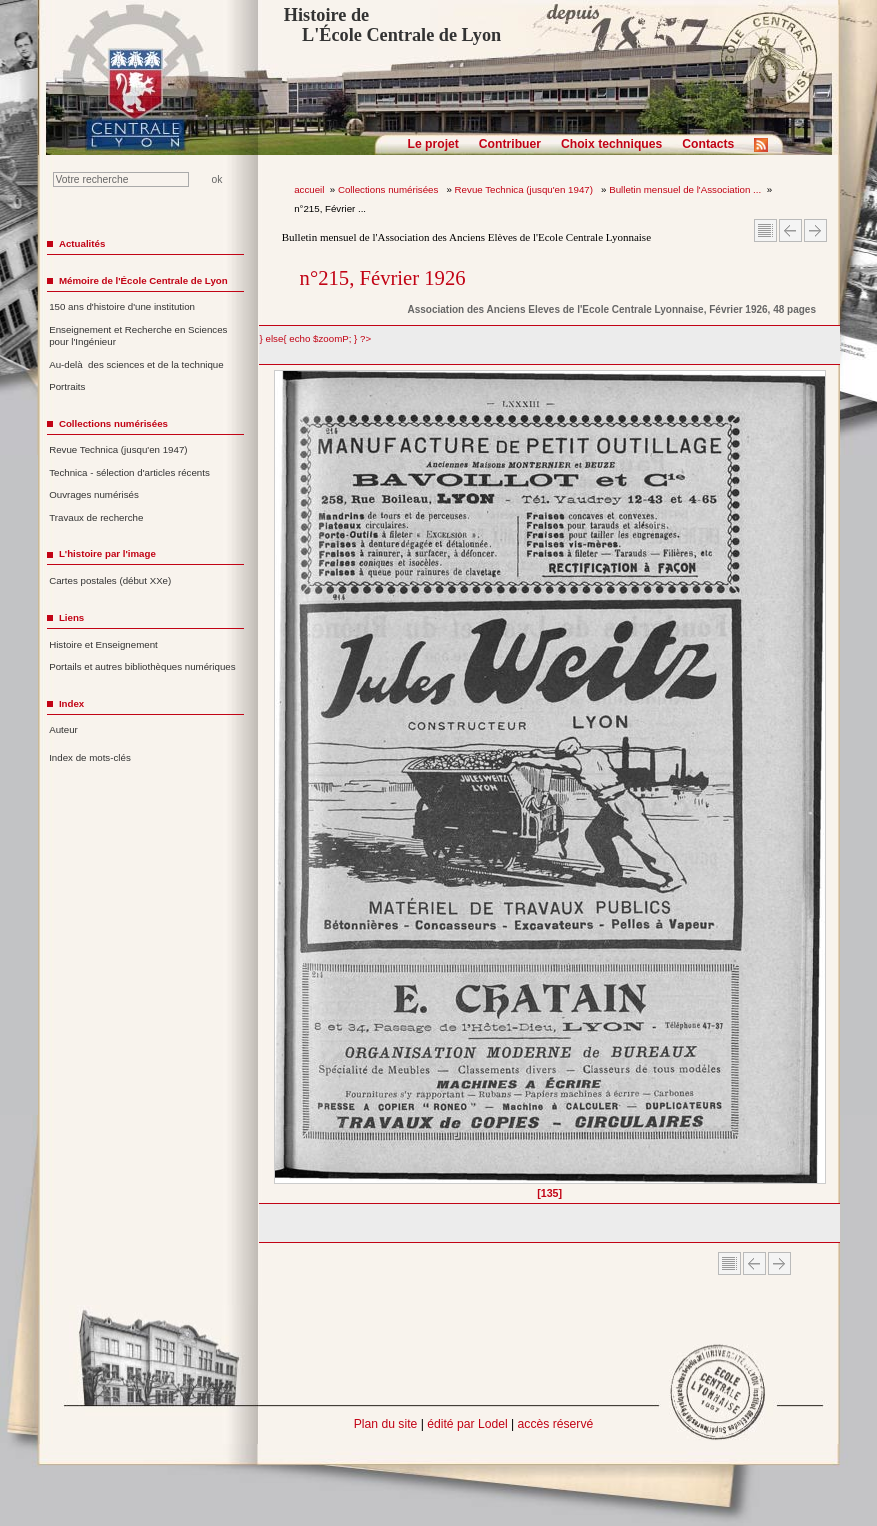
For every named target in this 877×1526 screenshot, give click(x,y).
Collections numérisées (389, 189)
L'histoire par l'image (107, 553)
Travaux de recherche (96, 517)
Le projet (433, 144)
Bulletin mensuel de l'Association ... (685, 189)
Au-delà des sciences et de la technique (136, 364)
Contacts (708, 144)
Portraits (67, 386)
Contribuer (510, 144)
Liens (71, 617)
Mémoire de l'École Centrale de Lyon (143, 280)
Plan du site (386, 1424)
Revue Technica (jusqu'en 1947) (525, 189)
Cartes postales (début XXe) (110, 580)
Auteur (63, 729)
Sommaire (765, 230)
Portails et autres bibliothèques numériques (142, 666)
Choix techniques (611, 144)
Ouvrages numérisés (94, 494)
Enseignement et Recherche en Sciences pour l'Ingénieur (138, 336)
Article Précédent (790, 230)
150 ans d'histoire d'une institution (122, 306)
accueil (309, 189)
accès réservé (556, 1424)
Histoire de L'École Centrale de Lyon (392, 25)
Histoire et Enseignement (103, 644)
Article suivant (815, 230)
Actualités (82, 243)
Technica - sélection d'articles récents (129, 472)
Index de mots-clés (90, 757)
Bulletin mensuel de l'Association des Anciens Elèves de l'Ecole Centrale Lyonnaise (466, 237)
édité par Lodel (467, 1424)
